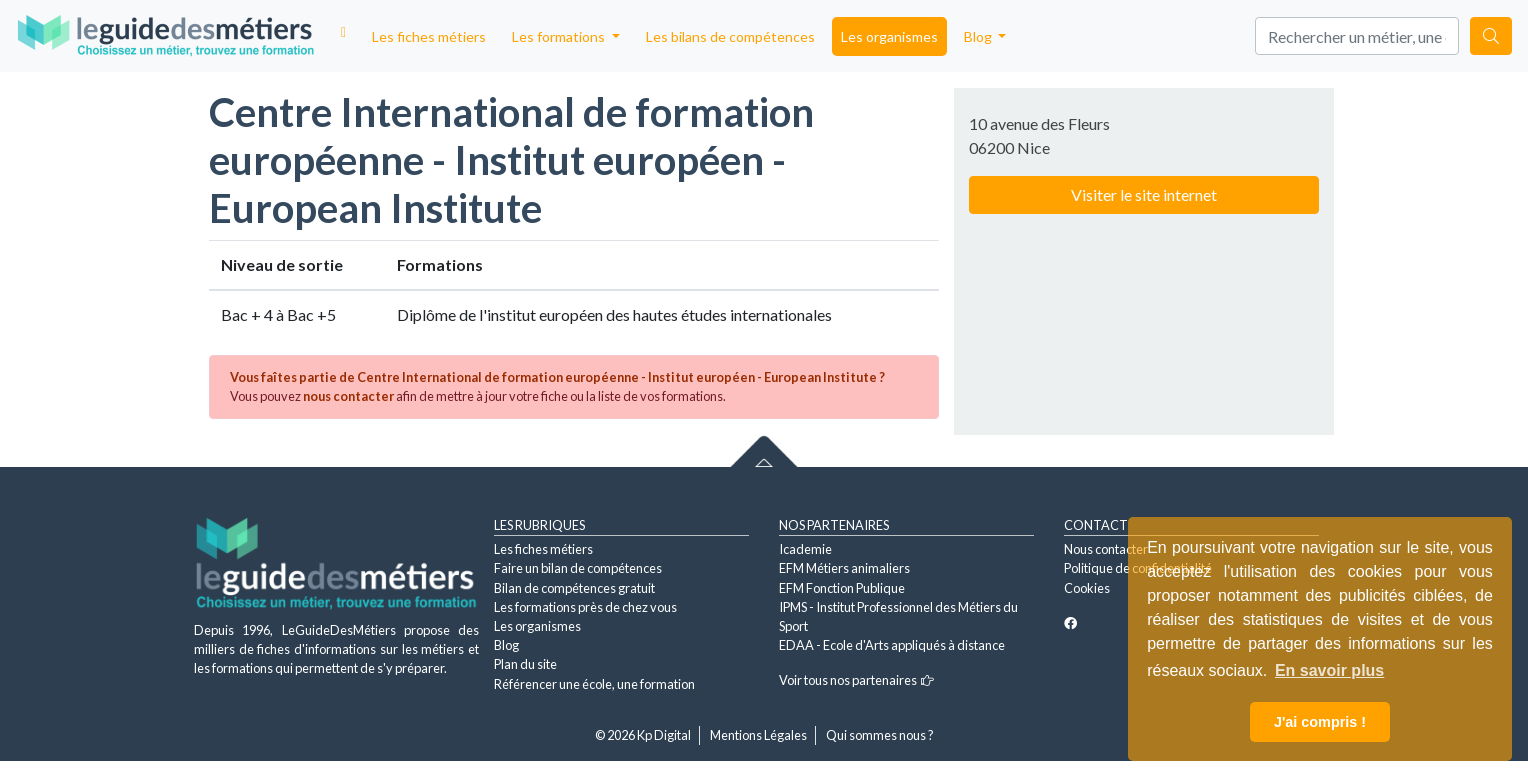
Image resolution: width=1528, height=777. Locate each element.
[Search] (1357, 36)
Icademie (805, 549)
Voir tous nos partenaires (856, 680)
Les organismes (889, 36)
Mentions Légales (758, 735)
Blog (506, 645)
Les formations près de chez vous (585, 607)
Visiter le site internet (1144, 194)
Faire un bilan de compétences (578, 568)
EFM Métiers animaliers (844, 568)
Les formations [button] (560, 36)
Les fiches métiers (429, 36)
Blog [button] (979, 36)
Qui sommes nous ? (880, 735)
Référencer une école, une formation (594, 684)
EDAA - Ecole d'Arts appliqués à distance (892, 645)
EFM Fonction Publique (842, 588)
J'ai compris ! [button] (1320, 722)
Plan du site (525, 664)
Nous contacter (1106, 549)
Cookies (1087, 588)
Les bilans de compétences (730, 36)
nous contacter (348, 396)
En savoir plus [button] (1329, 670)
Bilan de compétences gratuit (574, 588)
